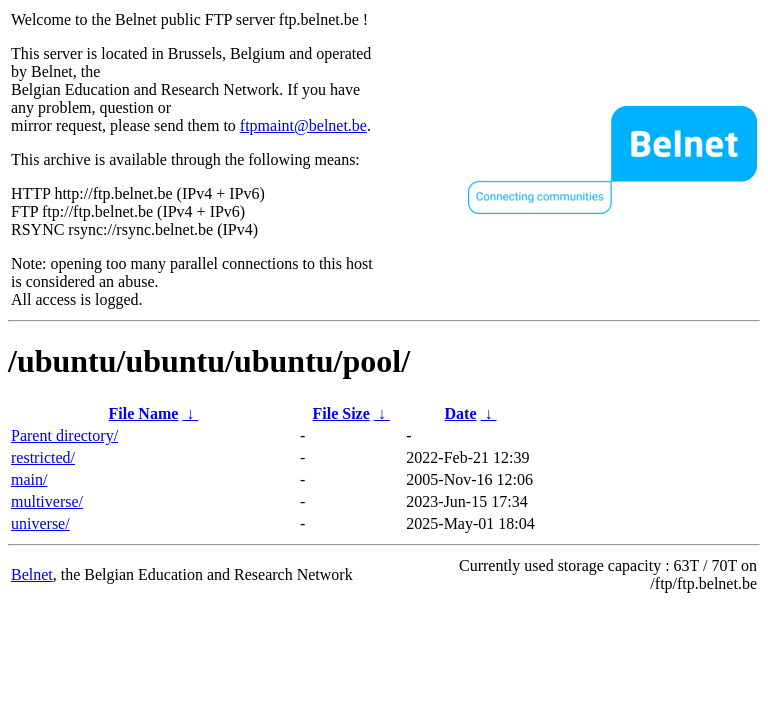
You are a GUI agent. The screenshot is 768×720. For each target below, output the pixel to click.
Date (461, 413)
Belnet (32, 574)
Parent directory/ (64, 435)
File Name (144, 413)
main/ (29, 479)
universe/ (40, 523)
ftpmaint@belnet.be (303, 125)
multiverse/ (47, 501)
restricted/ (43, 457)
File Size (340, 413)
